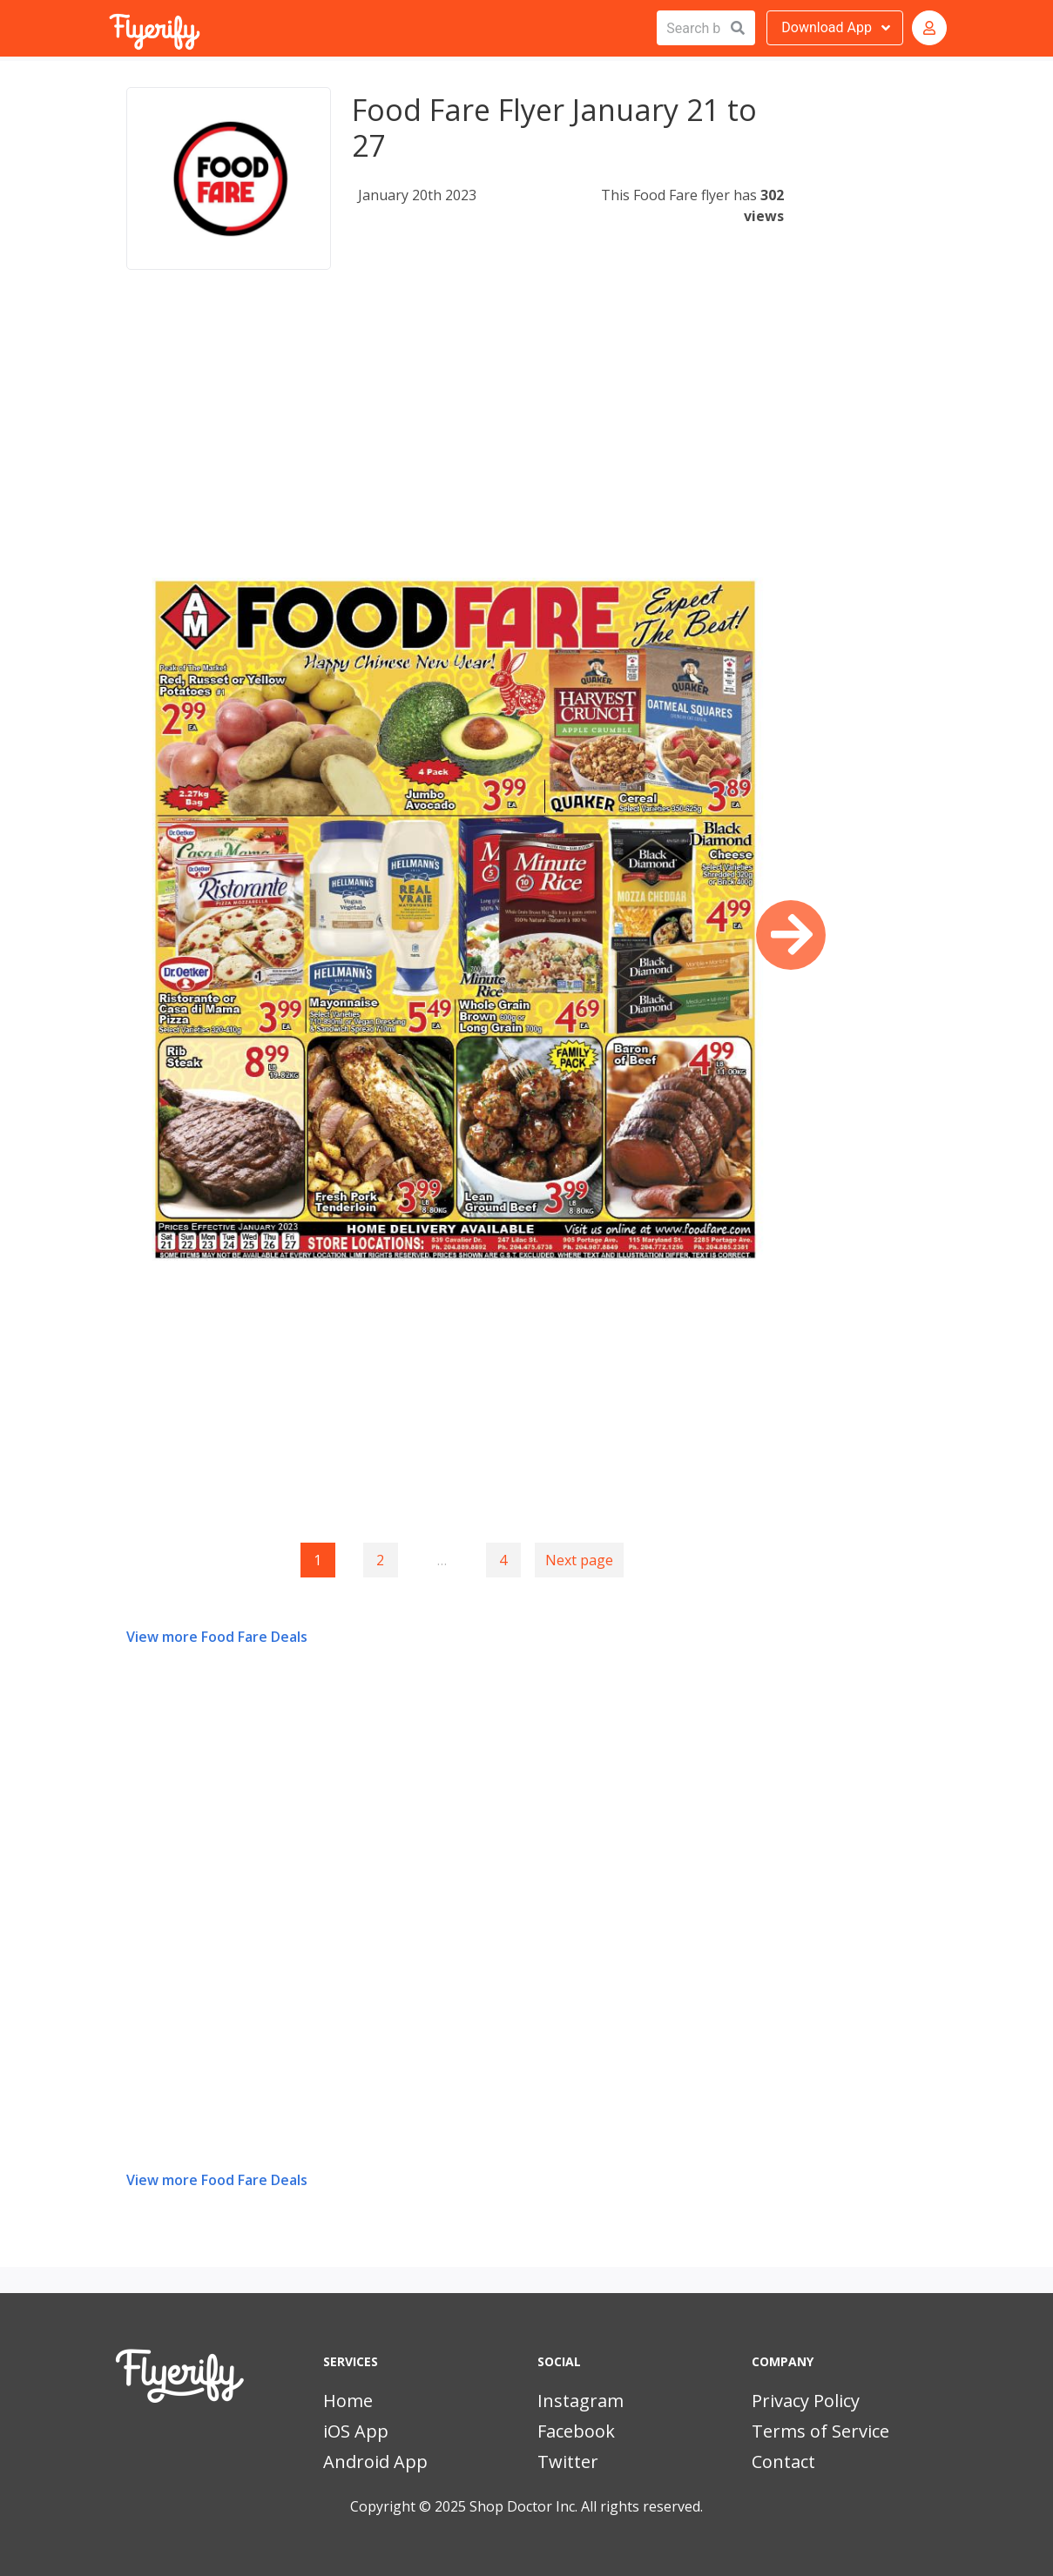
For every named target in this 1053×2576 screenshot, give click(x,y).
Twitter (567, 2461)
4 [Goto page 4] (503, 1560)
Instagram (580, 2400)
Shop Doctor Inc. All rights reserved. (586, 2506)
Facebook (576, 2431)
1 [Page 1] (317, 1560)
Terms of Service (820, 2431)
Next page (579, 1560)
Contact (783, 2461)
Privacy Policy (806, 2400)
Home (348, 2400)
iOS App (355, 2431)
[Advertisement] (455, 430)
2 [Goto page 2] (380, 1560)
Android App (375, 2461)
